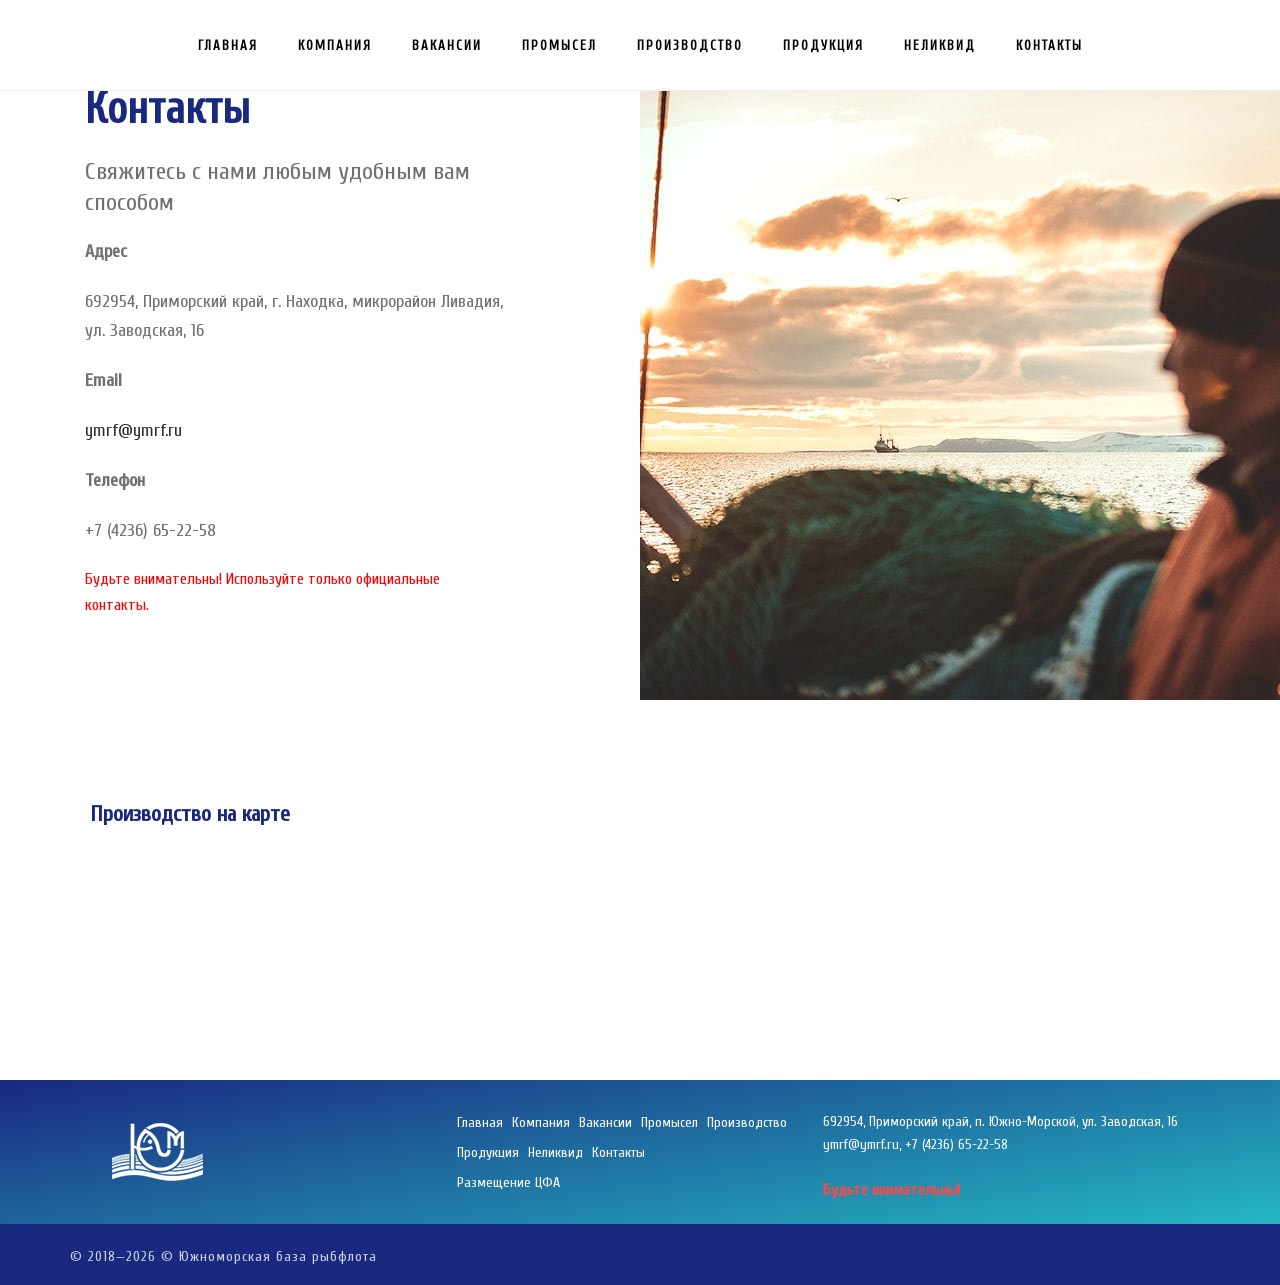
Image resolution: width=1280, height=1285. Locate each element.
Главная (228, 45)
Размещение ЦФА (508, 1182)
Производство (690, 45)
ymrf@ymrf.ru (133, 430)
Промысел (559, 45)
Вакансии (447, 45)
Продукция (823, 45)
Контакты (1049, 45)
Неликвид (940, 45)
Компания (335, 45)
